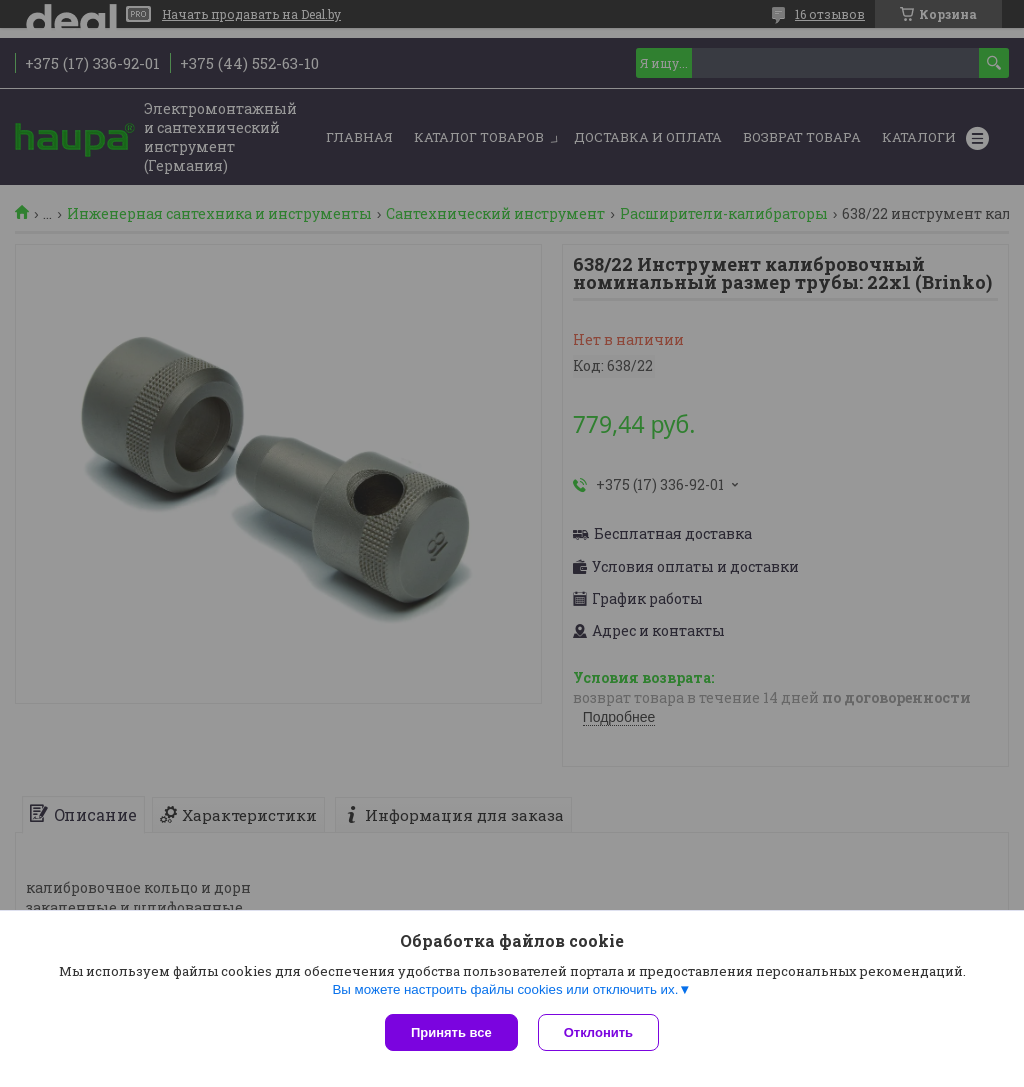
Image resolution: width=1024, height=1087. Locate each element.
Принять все (451, 1032)
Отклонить (598, 1032)
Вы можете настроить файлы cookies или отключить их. (505, 989)
